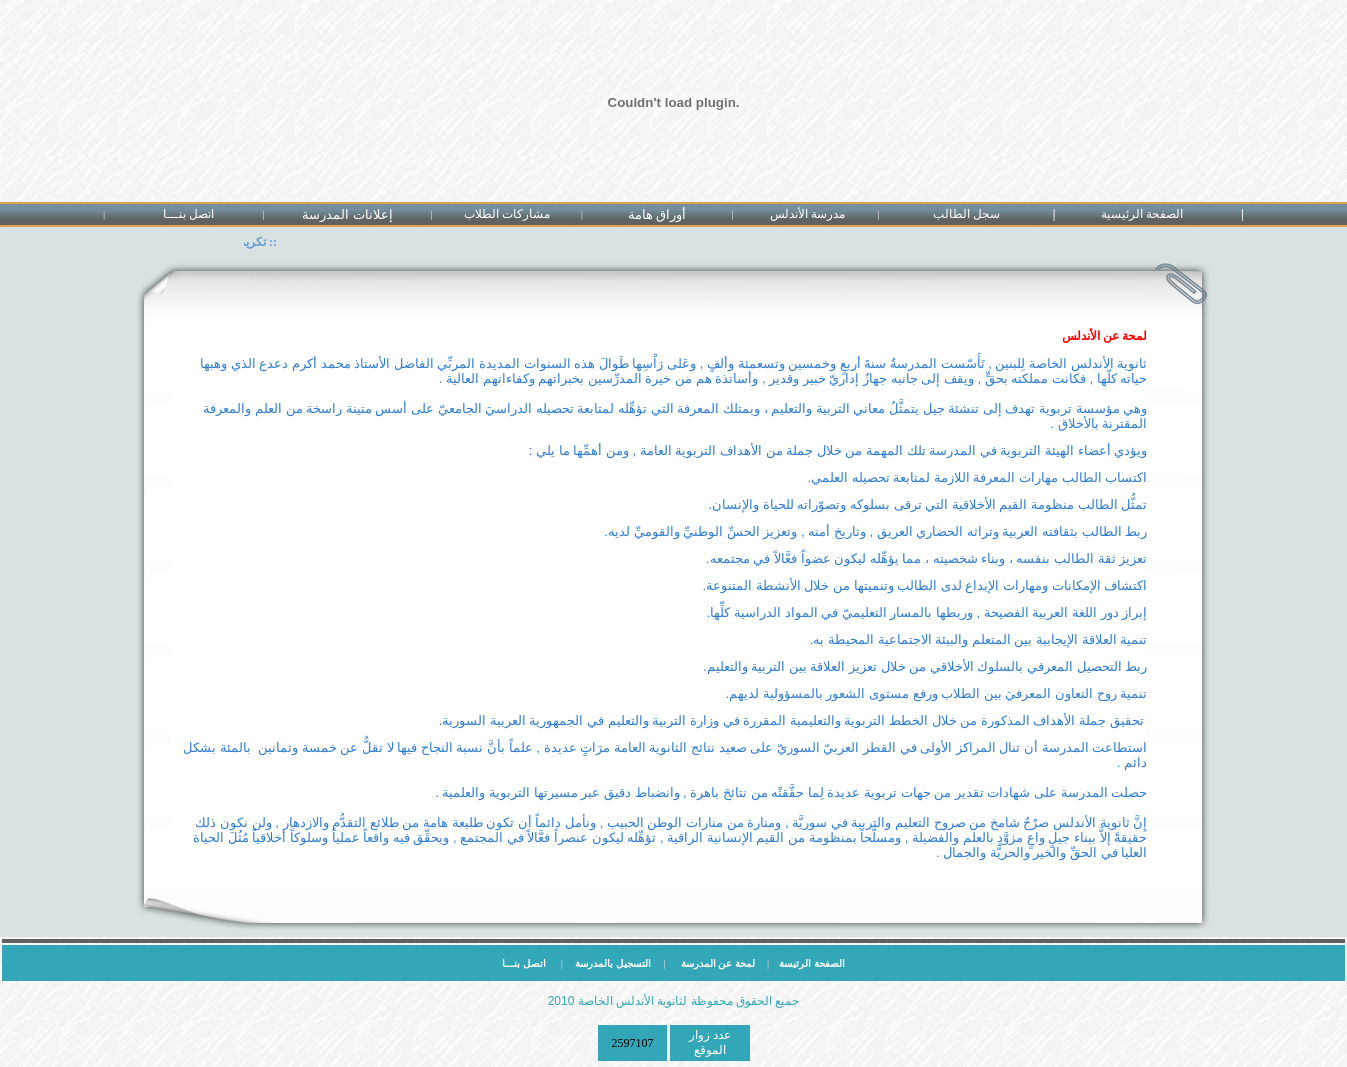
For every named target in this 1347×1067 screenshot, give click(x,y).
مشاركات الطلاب (507, 214)
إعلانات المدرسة (347, 214)
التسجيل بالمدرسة (613, 963)
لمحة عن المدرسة (720, 963)
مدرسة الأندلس (807, 214)
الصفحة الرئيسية (1142, 214)
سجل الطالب (966, 214)
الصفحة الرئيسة (807, 963)
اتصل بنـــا (188, 214)
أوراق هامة (657, 214)
